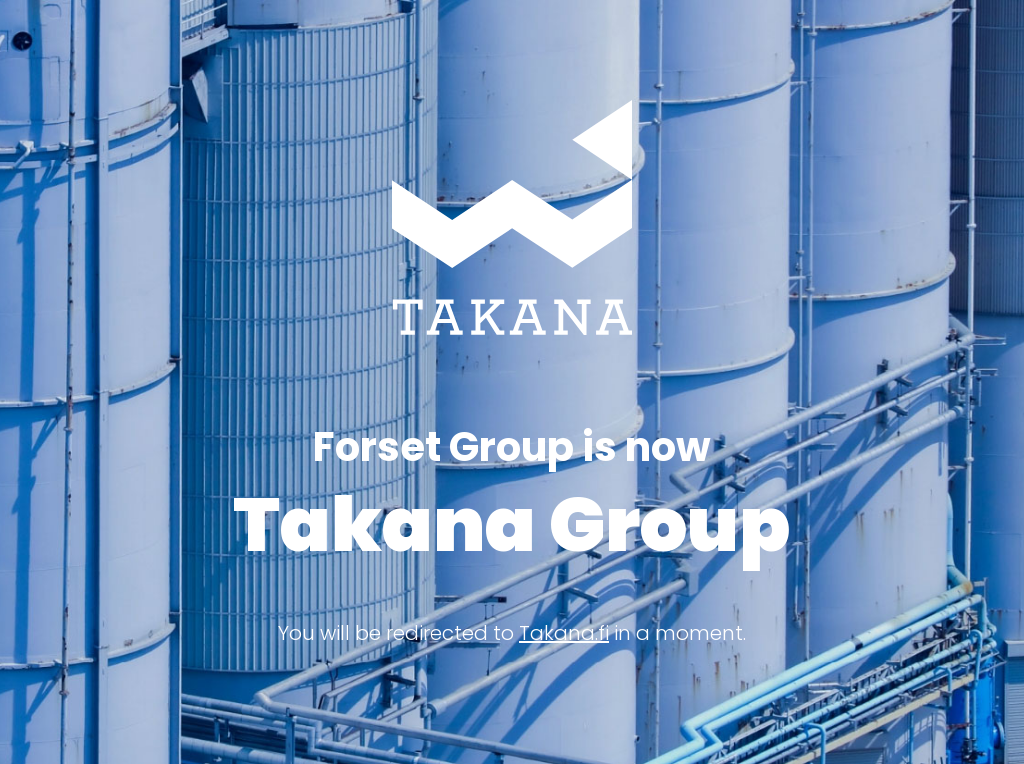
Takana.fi (564, 633)
